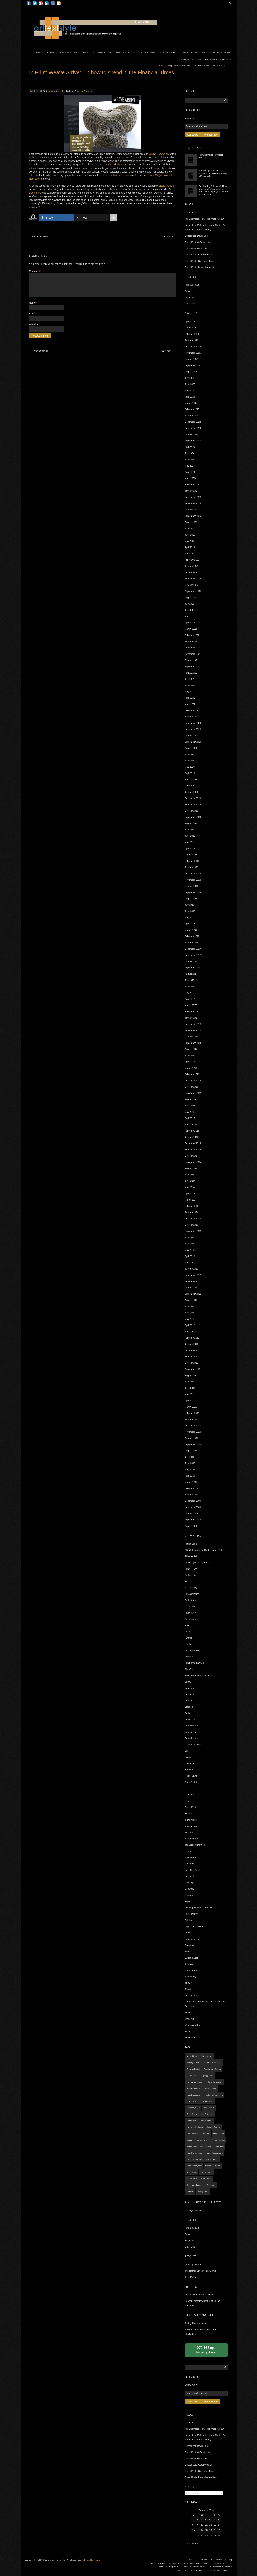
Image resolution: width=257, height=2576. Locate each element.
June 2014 (190, 1181)
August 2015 (191, 1099)
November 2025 (193, 352)
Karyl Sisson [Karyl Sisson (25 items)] (192, 2114)
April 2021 (190, 698)
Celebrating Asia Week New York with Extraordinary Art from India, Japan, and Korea (213, 189)
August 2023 (191, 522)
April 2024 (190, 472)
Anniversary (191, 1569)
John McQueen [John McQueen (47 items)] (193, 2108)
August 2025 (191, 371)
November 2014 (193, 1149)
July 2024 (189, 453)
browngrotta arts (193, 2210)
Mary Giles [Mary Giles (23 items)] (219, 2146)
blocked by (206, 2349)
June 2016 (190, 1055)
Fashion (189, 1769)
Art (186, 1581)
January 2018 (191, 942)
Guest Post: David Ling (146, 52)
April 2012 (190, 1325)
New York (189, 1876)
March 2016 (191, 1068)
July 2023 (189, 528)
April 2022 (190, 622)
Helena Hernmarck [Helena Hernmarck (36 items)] (214, 2082)
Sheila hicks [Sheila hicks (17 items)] (206, 2179)
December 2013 (193, 1218)
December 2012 (193, 1275)
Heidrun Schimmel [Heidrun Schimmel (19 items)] (194, 2082)
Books (188, 1681)
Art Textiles (190, 1619)
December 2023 (193, 497)
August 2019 (191, 823)
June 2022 (190, 610)
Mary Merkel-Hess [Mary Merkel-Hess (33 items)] (194, 2153)
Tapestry (189, 1964)
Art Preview (190, 1612)
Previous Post (40, 236)
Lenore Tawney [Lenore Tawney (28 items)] (213, 2127)
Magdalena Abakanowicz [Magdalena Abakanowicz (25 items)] (197, 2140)
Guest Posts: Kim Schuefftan (190, 59)
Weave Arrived (157, 153)
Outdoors (189, 1895)
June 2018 (190, 911)
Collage (188, 1713)
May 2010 (190, 1469)
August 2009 (191, 1526)
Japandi (189, 1832)
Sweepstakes (191, 1957)
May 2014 (190, 1187)
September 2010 (193, 1444)
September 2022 (193, 591)
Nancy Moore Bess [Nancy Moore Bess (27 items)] (195, 2159)
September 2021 (193, 666)
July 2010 (189, 1457)
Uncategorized (192, 1995)
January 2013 (191, 1268)
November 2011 (193, 1356)
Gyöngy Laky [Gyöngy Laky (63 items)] (207, 2075)
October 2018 (191, 886)
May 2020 (190, 767)
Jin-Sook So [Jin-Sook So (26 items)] (192, 2101)
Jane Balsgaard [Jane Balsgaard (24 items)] (193, 2095)
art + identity (191, 1587)
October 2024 (191, 434)
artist (187, 1625)
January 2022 (191, 641)
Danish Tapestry (193, 1744)
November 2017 (193, 955)
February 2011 (192, 1413)
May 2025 (190, 390)
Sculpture (189, 1945)
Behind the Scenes (194, 1663)
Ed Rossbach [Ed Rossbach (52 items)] (192, 2075)
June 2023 (190, 534)
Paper (188, 1901)
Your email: (191, 118)
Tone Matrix (190, 2277)
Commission (191, 1732)
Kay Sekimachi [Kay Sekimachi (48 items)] (207, 2114)
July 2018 (189, 905)
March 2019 (191, 854)
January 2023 (191, 566)
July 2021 (189, 679)
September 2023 (193, 516)
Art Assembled (192, 1594)
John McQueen (157, 175)
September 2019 (193, 817)
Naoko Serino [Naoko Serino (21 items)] (212, 2159)
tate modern (191, 1970)
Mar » (195, 2543)
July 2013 (189, 1237)
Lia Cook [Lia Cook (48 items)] (206, 2133)
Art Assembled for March (211, 155)
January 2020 (191, 792)
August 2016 (191, 1049)
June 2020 (190, 760)
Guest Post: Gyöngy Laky (169, 52)
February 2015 (192, 1130)
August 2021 (191, 672)
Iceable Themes (93, 2560)
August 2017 (191, 974)
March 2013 (191, 1262)
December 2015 (193, 1080)
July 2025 (189, 378)
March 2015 (191, 1124)
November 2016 (193, 1030)
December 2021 (193, 647)
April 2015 (190, 1118)
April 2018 (190, 923)
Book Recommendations (197, 1675)
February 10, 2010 (39, 91)
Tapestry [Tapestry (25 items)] (190, 2192)
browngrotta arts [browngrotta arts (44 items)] (193, 2063)
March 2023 (191, 553)
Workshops (190, 2037)
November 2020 (193, 729)
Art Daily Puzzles (193, 2264)
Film (187, 1788)
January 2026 (191, 340)
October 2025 (191, 359)
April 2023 (190, 547)
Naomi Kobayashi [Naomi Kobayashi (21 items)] (194, 2166)
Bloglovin (189, 297)
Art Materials (191, 1600)
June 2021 (190, 685)
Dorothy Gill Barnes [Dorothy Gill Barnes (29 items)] (212, 2069)
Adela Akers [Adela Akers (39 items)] (192, 2056)
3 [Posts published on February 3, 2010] (201, 2519)
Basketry (169, 66)
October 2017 (191, 961)
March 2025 (191, 403)
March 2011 (191, 1406)
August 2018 (191, 898)
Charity (188, 1700)
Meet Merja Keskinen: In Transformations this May (213, 172)
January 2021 (191, 716)
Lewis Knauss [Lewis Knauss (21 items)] (192, 2133)
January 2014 (191, 1212)
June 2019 (190, 836)
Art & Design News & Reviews (200, 2294)
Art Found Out (192, 285)
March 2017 (191, 1005)
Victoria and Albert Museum (118, 164)
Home (161, 66)
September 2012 (193, 1294)
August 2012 (191, 1300)
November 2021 (193, 654)
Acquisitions (191, 1543)
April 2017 (190, 999)
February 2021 (192, 710)
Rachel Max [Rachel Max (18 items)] (192, 2172)
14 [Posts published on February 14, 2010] (219, 2525)
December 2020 (193, 723)
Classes (189, 1707)
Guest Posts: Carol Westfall (220, 52)
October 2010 (191, 1438)
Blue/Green (190, 1669)
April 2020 (190, 773)
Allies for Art (191, 1556)
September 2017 (193, 967)
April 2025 (190, 396)
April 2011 (190, 1400)
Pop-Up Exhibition (194, 1926)
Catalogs (189, 1688)
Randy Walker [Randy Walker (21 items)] (206, 2172)
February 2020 (192, 785)
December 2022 (193, 572)
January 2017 (191, 1017)
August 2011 (191, 1375)
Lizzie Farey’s (166, 185)
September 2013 (193, 1231)
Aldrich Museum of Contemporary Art (203, 1550)
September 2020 (193, 741)
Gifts (187, 1801)
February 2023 (192, 560)
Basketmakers (192, 1650)
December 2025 (193, 346)
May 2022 (190, 616)
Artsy (187, 291)
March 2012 (191, 1331)
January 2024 (191, 491)
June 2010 (190, 1463)
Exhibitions (190, 1763)
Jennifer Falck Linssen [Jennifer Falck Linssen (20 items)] (213, 2095)
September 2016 (193, 1043)
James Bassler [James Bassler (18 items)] (210, 2088)
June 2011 (190, 1388)
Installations (191, 1826)
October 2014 (191, 1156)
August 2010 (191, 1450)
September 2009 (193, 1519)
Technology (190, 1976)
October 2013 (191, 1225)
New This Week (193, 1870)
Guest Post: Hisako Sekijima (194, 52)
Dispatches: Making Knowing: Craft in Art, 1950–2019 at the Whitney (107, 52)
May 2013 (190, 1250)
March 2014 (191, 1199)
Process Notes (192, 1939)
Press (176, 66)
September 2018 (193, 892)
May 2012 (190, 1319)
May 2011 (190, 1394)
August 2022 (191, 597)
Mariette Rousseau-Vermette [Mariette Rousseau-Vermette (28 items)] (199, 2146)
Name (33, 302)
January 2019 (191, 867)
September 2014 (193, 1162)
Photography (191, 1914)
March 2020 (191, 779)
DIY (187, 1750)
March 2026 (191, 327)
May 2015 (190, 1112)
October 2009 (191, 1513)
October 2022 (191, 585)
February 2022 (192, 635)
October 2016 (191, 1036)
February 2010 (192, 1488)
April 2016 (190, 1061)
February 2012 (192, 1337)
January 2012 (191, 1344)
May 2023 (190, 541)
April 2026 (190, 321)
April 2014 (190, 1193)
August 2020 (191, 748)
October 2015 (191, 1087)
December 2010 (193, 1425)
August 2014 (191, 1168)
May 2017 (190, 992)
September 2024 (193, 440)
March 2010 (191, 1482)
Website (33, 324)
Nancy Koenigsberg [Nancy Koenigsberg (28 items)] (214, 2153)
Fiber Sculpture (192, 1782)
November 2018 (193, 879)
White (187, 2012)
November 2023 (193, 503)
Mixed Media (191, 1857)
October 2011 (191, 1363)
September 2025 (193, 365)
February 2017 (192, 1011)
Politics (188, 1920)
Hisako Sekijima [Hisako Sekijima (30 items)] (193, 2088)
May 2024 (190, 465)
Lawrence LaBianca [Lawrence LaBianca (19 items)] (195, 2127)
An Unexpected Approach (197, 1562)
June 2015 (190, 1105)
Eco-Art (188, 1757)
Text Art (188, 1983)
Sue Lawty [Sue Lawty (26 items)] (210, 2185)
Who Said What (192, 2025)
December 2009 (193, 1501)
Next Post (168, 236)
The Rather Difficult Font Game (200, 2270)
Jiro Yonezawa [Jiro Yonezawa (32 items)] (207, 2101)
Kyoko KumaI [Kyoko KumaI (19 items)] (206, 2121)
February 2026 (192, 334)
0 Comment (88, 91)
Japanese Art (191, 1838)
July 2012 (189, 1306)
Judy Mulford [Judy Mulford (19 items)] (208, 2108)
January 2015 (191, 1137)
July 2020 (189, 754)
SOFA (188, 1951)
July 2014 (189, 1174)
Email (33, 313)
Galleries (189, 1794)
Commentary (191, 1725)
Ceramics (189, 1694)
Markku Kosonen (122, 175)
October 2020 (191, 735)
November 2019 (193, 804)
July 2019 (189, 829)
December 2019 (193, 798)
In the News (191, 1819)
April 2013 (190, 1256)
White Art (189, 2018)
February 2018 (192, 936)
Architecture (191, 1575)
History (188, 1813)
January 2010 (191, 1494)
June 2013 (190, 1243)
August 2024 (191, 447)
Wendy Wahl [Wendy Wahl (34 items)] (202, 2192)
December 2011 (193, 1350)
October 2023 (191, 509)
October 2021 (191, 660)
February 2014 (192, 1206)
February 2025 (192, 409)
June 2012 (190, 1312)
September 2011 (193, 1369)
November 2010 (193, 1432)
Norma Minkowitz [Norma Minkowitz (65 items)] (212, 2166)
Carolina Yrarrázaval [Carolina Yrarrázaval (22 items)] (212, 2063)
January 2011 (191, 1419)
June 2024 (190, 459)
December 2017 (193, 948)
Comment (35, 271)
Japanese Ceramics (195, 1845)
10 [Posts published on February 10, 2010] (202, 2525)
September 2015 (193, 1093)
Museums (189, 1863)
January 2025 (191, 415)
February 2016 (192, 1074)
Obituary (189, 1882)
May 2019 (190, 842)
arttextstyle (55, 91)
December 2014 (193, 1143)
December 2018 (193, 873)
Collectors (190, 1719)
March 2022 (191, 629)
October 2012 (191, 1287)
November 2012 (193, 1281)
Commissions (191, 1738)
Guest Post (190, 1807)
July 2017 (189, 980)
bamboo (189, 1644)
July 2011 (189, 1381)
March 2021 (191, 704)
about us (39, 52)
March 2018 (191, 930)
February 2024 (192, 484)
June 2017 (190, 986)
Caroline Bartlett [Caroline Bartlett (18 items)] (193, 2069)
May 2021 (190, 691)
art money (190, 1606)
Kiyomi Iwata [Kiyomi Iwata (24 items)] (192, 2121)
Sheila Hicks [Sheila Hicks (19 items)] (192, 2179)
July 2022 (189, 603)
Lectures (189, 1851)
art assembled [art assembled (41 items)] (207, 2056)
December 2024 (193, 422)
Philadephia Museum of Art (198, 1907)
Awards (188, 1638)
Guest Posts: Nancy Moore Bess (218, 59)
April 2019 (190, 848)
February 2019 (192, 861)
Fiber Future (191, 1776)
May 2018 (190, 917)
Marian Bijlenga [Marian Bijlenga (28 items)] (218, 2140)
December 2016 (193, 1024)
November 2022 (193, 578)
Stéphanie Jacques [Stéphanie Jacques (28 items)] (195, 2185)
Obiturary (189, 1888)
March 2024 (191, 478)
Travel (188, 1989)
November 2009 (193, 1507)
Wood (188, 2031)
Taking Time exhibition (196, 2323)
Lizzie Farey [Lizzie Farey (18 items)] (218, 2133)
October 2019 (191, 810)
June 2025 (190, 384)
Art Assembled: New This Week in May (62, 52)
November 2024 (193, 428)
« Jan (187, 2543)
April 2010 (190, 1475)
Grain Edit (190, 303)
